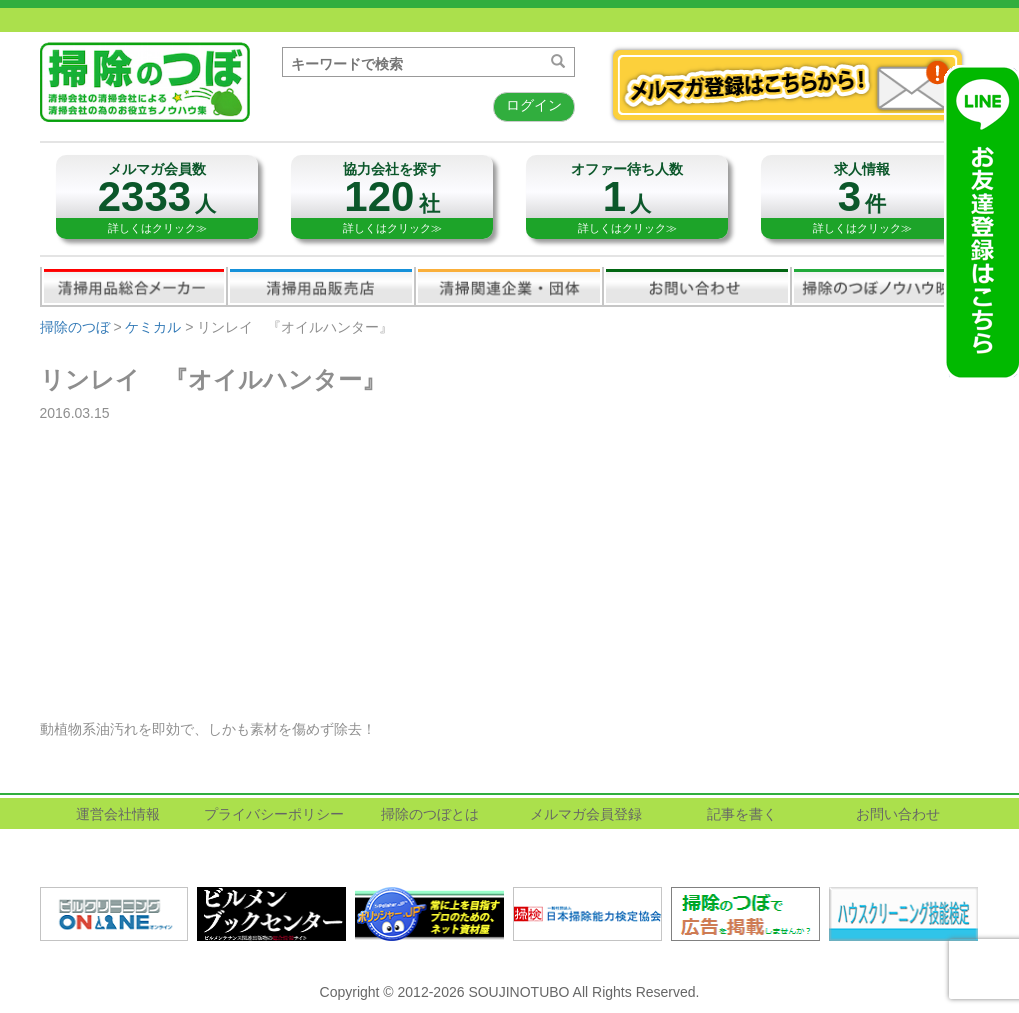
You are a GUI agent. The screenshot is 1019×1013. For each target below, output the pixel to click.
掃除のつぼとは (430, 814)
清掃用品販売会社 (321, 286)
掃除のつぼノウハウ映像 (885, 286)
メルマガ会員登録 (586, 814)
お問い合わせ (697, 286)
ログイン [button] (534, 105)
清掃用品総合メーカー (134, 286)
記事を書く (742, 814)
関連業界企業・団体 (509, 286)
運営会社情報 (118, 814)
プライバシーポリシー (274, 814)
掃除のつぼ (75, 327)
